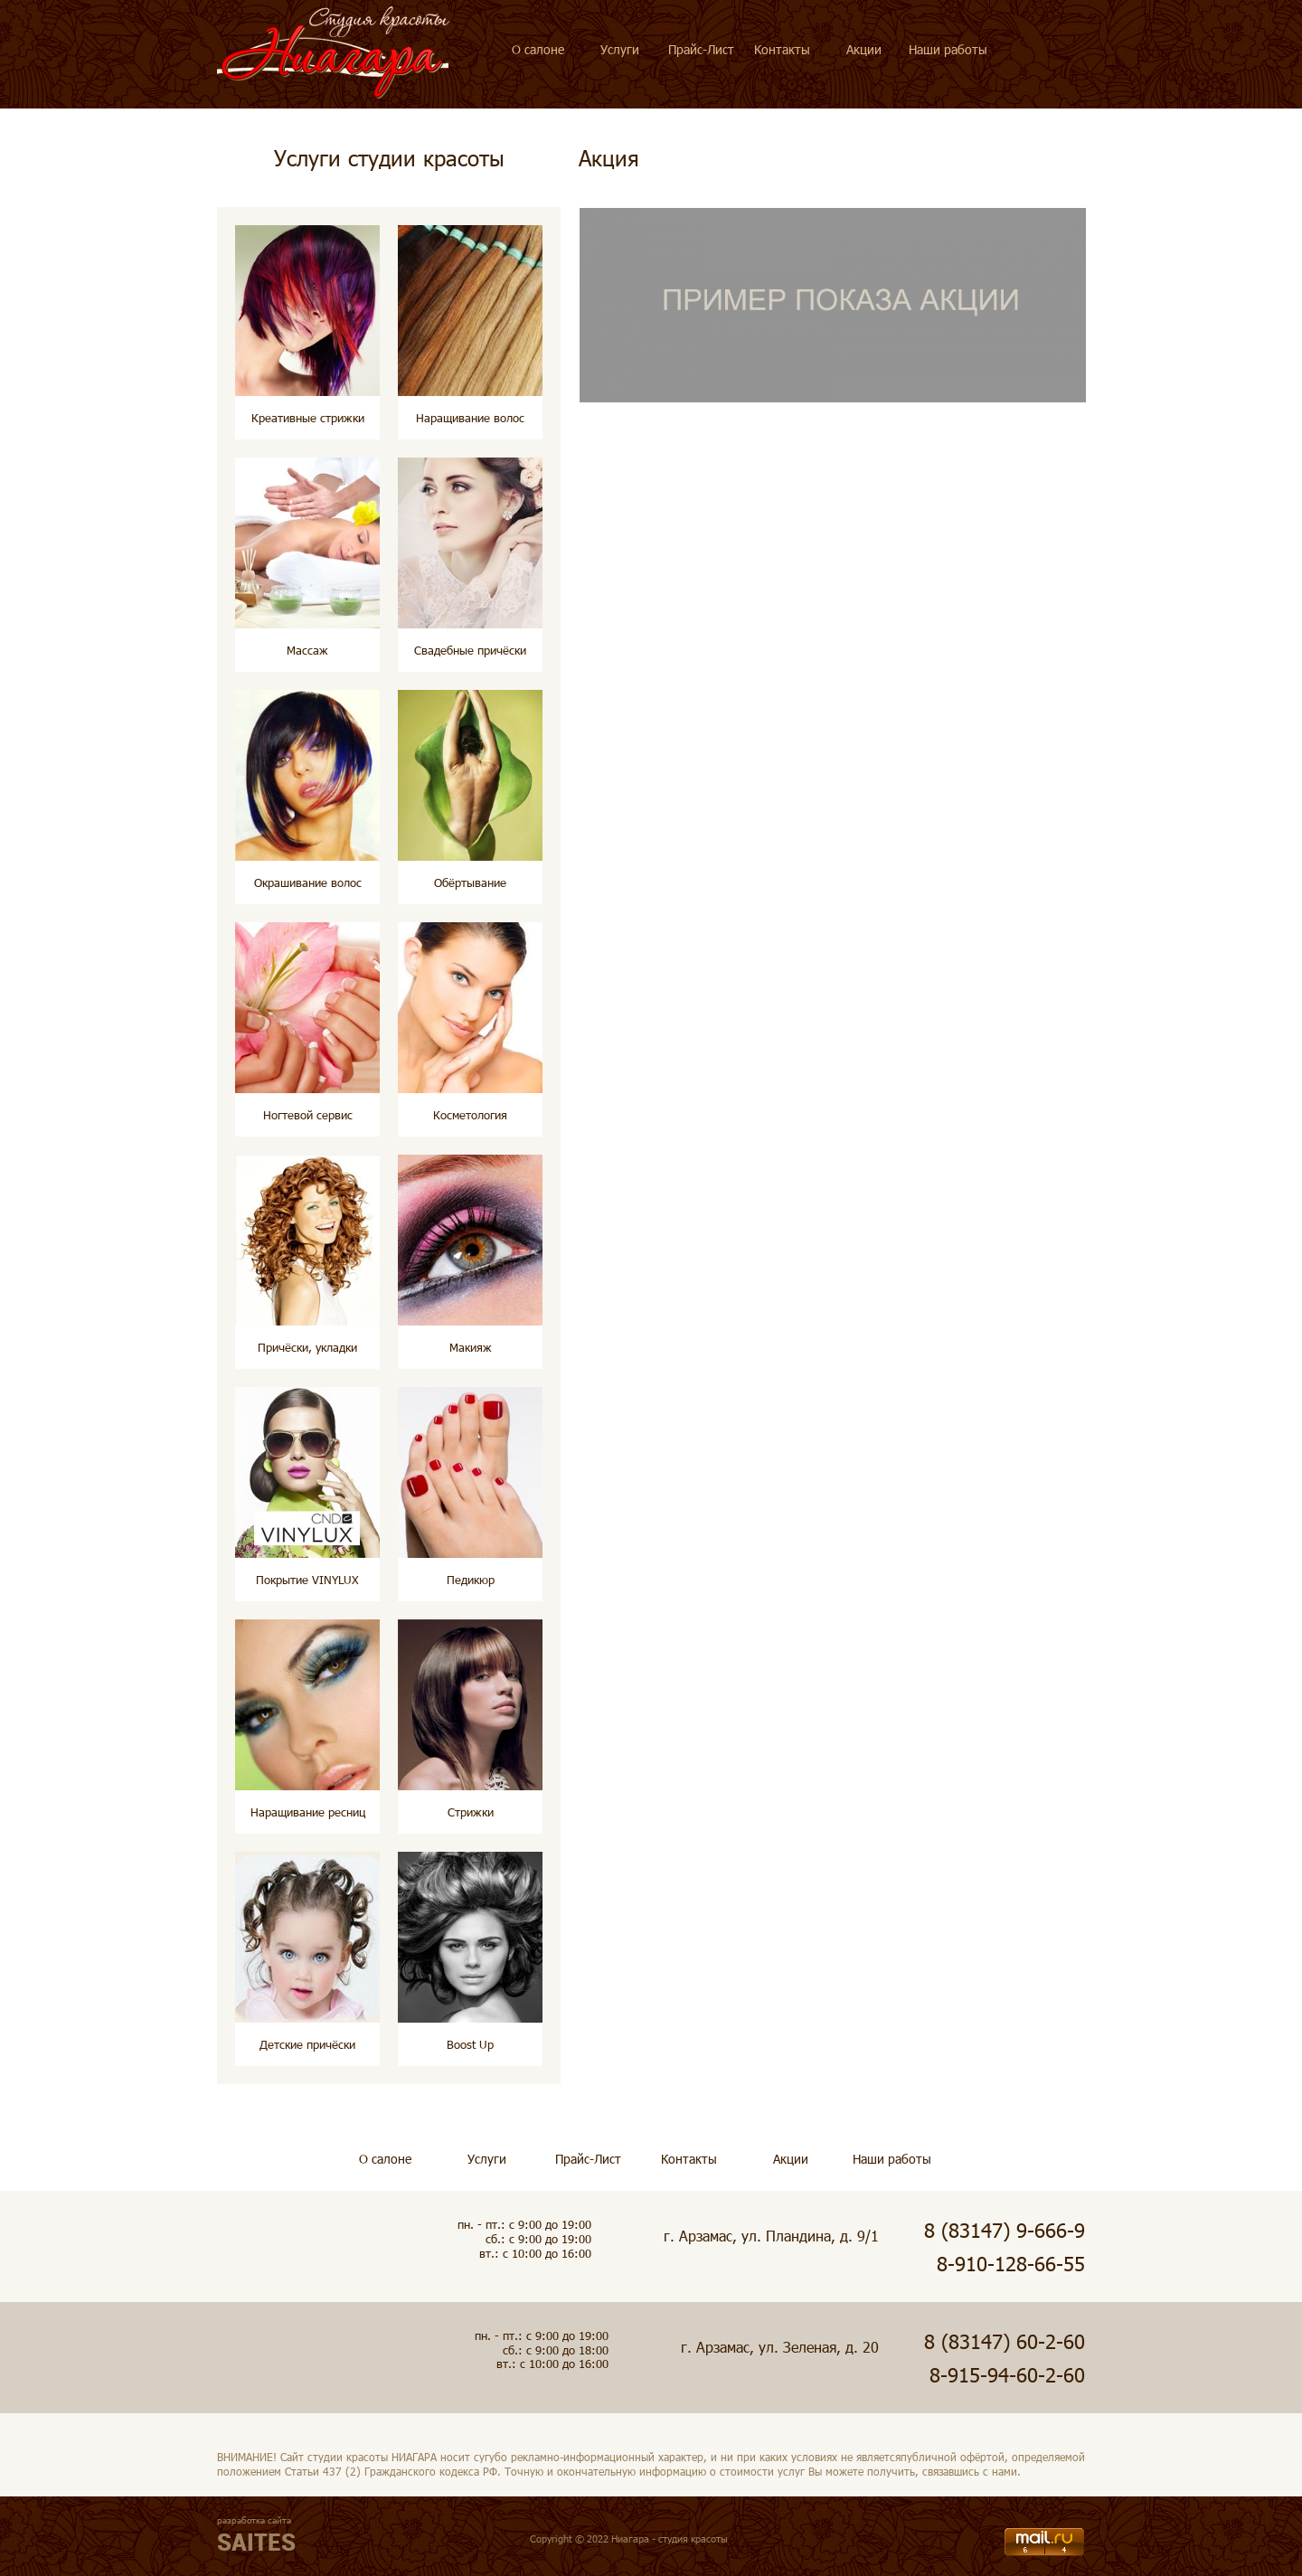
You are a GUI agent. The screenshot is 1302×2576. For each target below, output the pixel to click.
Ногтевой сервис (308, 1115)
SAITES (256, 2541)
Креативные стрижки (307, 417)
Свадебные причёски (470, 650)
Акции (864, 49)
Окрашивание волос (308, 882)
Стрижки (471, 1812)
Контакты (782, 49)
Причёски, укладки (307, 1347)
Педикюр (471, 1579)
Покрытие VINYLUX (307, 1579)
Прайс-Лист (701, 49)
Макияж (470, 1347)
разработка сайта (254, 2520)
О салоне (538, 49)
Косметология (470, 1115)
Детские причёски (307, 2044)
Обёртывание (470, 882)
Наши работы (948, 49)
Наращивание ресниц (307, 1812)
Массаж (307, 650)
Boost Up (470, 2044)
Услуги (619, 49)
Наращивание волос (470, 417)
